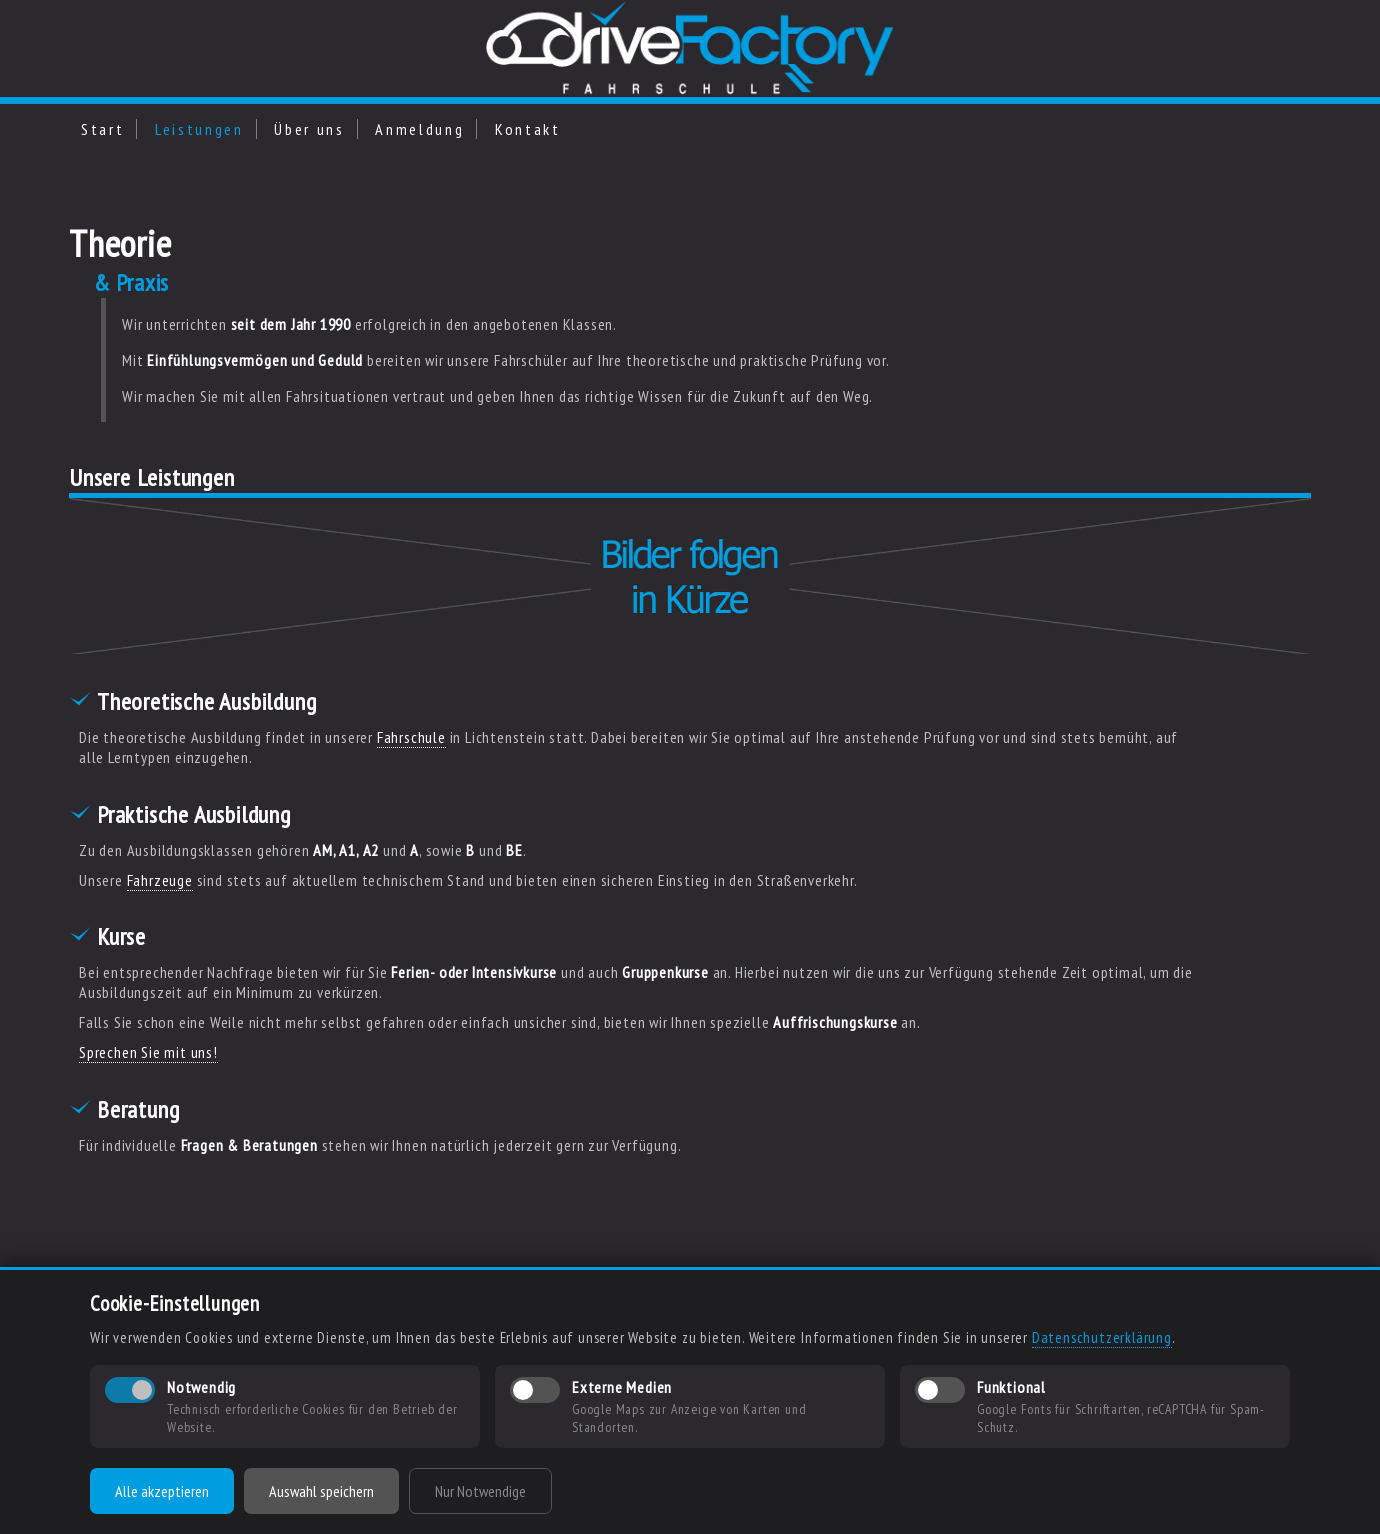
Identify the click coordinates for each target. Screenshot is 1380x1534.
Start (102, 129)
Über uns (309, 129)
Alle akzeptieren (162, 1491)
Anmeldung (419, 129)
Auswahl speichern (321, 1491)
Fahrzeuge (160, 880)
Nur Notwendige (480, 1491)
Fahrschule (411, 737)
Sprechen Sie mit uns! (148, 1052)
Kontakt (528, 129)
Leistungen (199, 129)
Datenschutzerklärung (1102, 1337)
